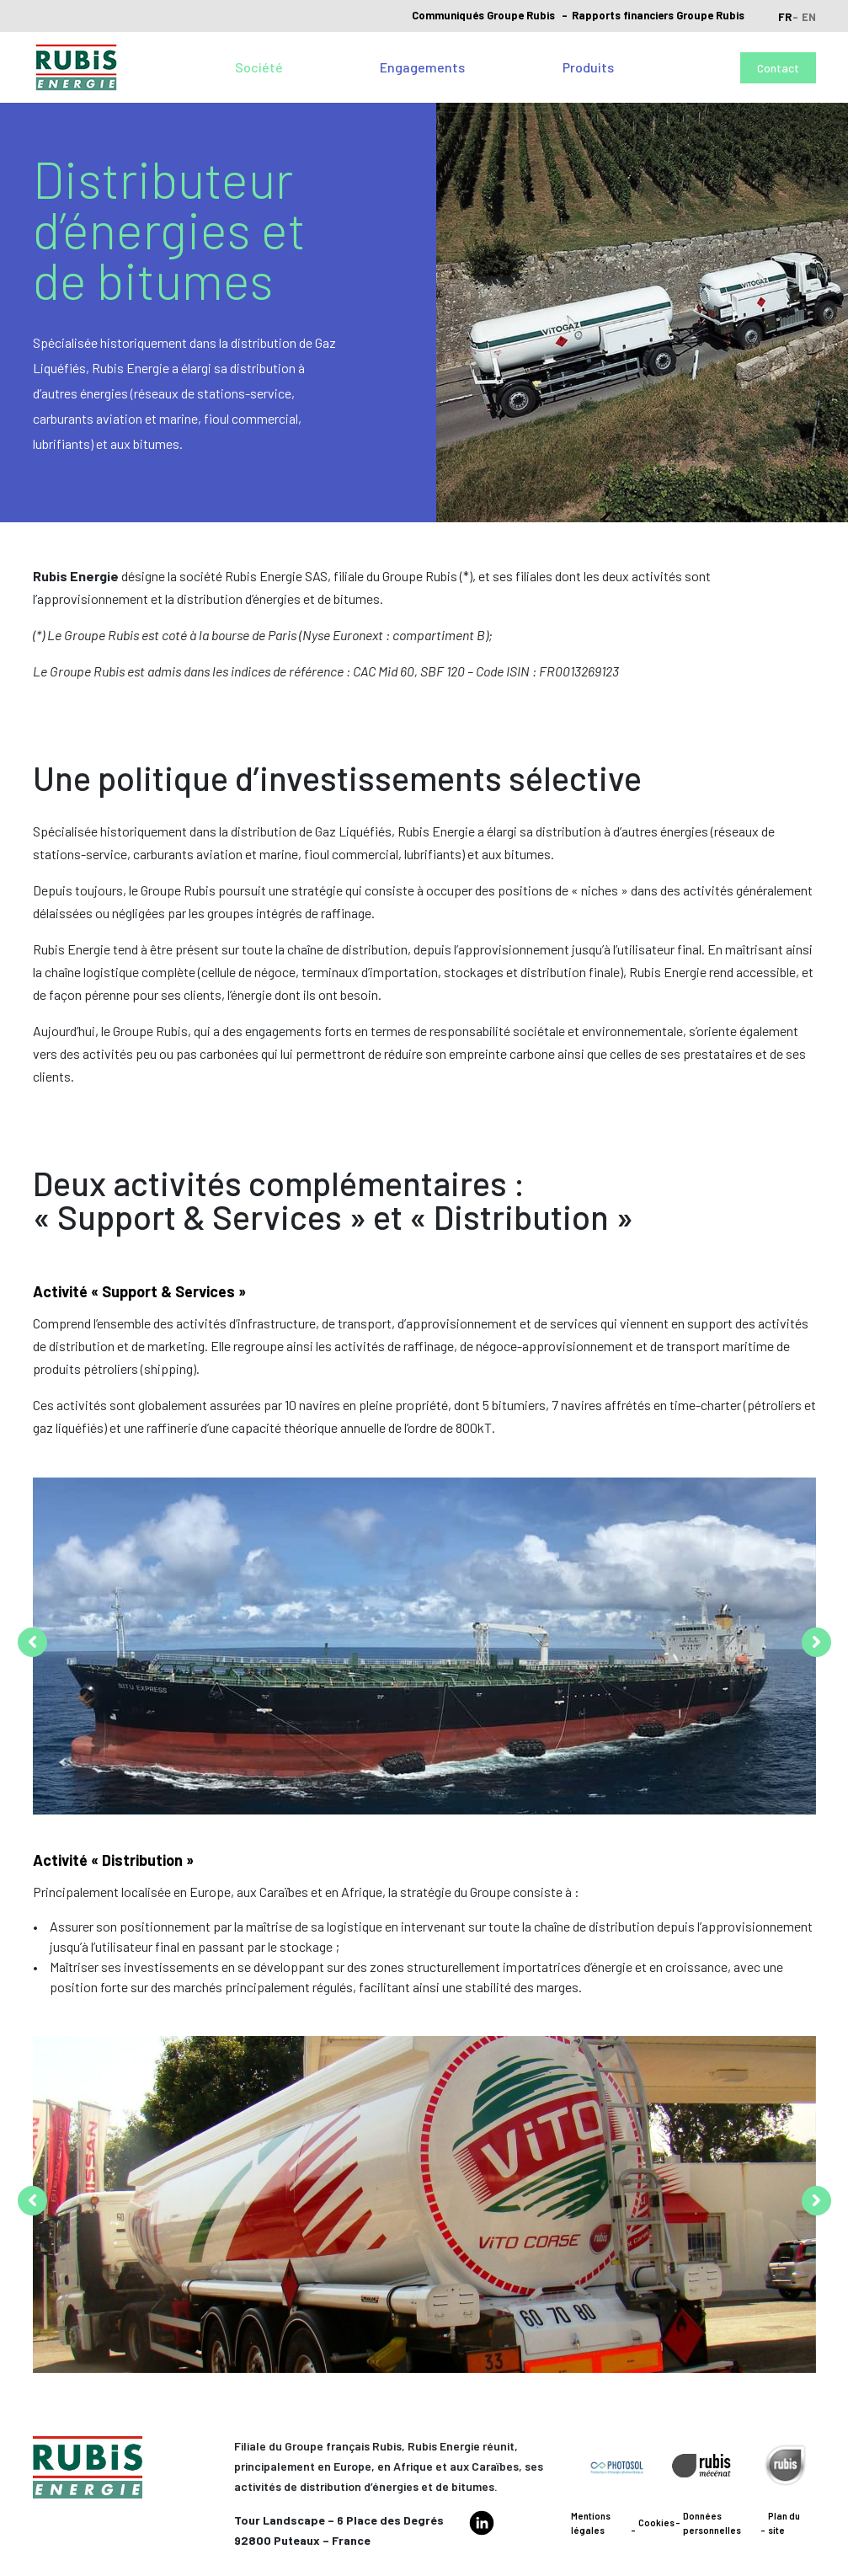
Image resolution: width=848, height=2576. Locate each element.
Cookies (656, 2522)
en (809, 17)
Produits (588, 67)
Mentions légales (591, 2523)
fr (785, 17)
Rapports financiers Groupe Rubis (658, 15)
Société (259, 67)
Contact (778, 68)
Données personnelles (712, 2523)
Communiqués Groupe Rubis (483, 15)
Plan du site (784, 2523)
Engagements (422, 67)
